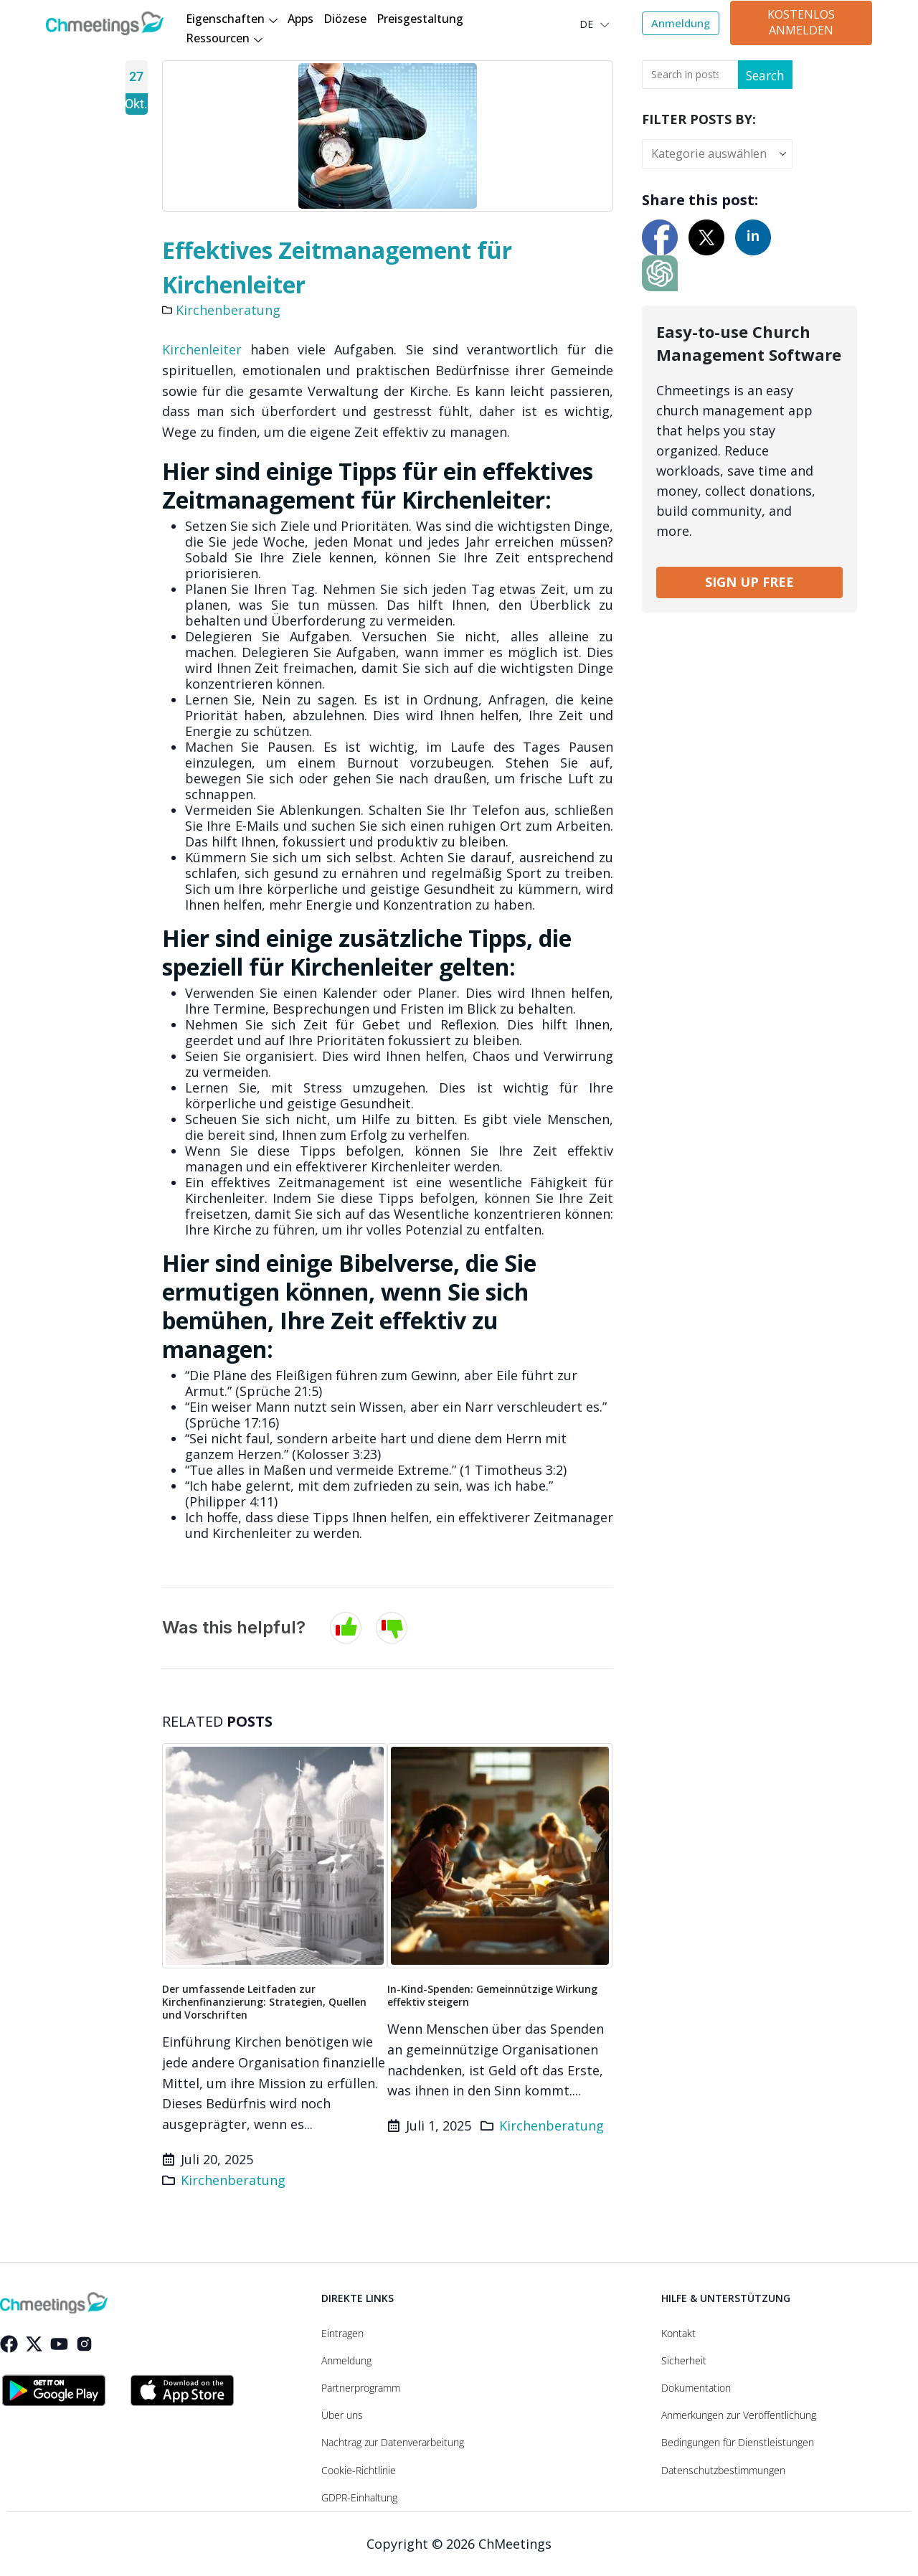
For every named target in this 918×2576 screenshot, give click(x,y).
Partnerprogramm (360, 2388)
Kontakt (678, 2333)
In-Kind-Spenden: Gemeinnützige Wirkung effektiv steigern (492, 1995)
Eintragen (342, 2333)
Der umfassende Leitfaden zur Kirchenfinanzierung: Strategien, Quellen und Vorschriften (264, 2001)
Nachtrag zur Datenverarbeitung (392, 2442)
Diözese (344, 19)
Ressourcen (224, 39)
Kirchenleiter (202, 349)
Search (764, 75)
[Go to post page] (275, 1855)
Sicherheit (683, 2360)
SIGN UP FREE (749, 581)
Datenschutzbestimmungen (723, 2470)
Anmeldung (346, 2360)
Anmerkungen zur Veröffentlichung (738, 2415)
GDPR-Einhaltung (359, 2497)
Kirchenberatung (228, 310)
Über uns (342, 2415)
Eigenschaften (232, 20)
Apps (300, 19)
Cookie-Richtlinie (358, 2470)
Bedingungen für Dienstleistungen (737, 2442)
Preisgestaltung (420, 19)
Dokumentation (696, 2388)
